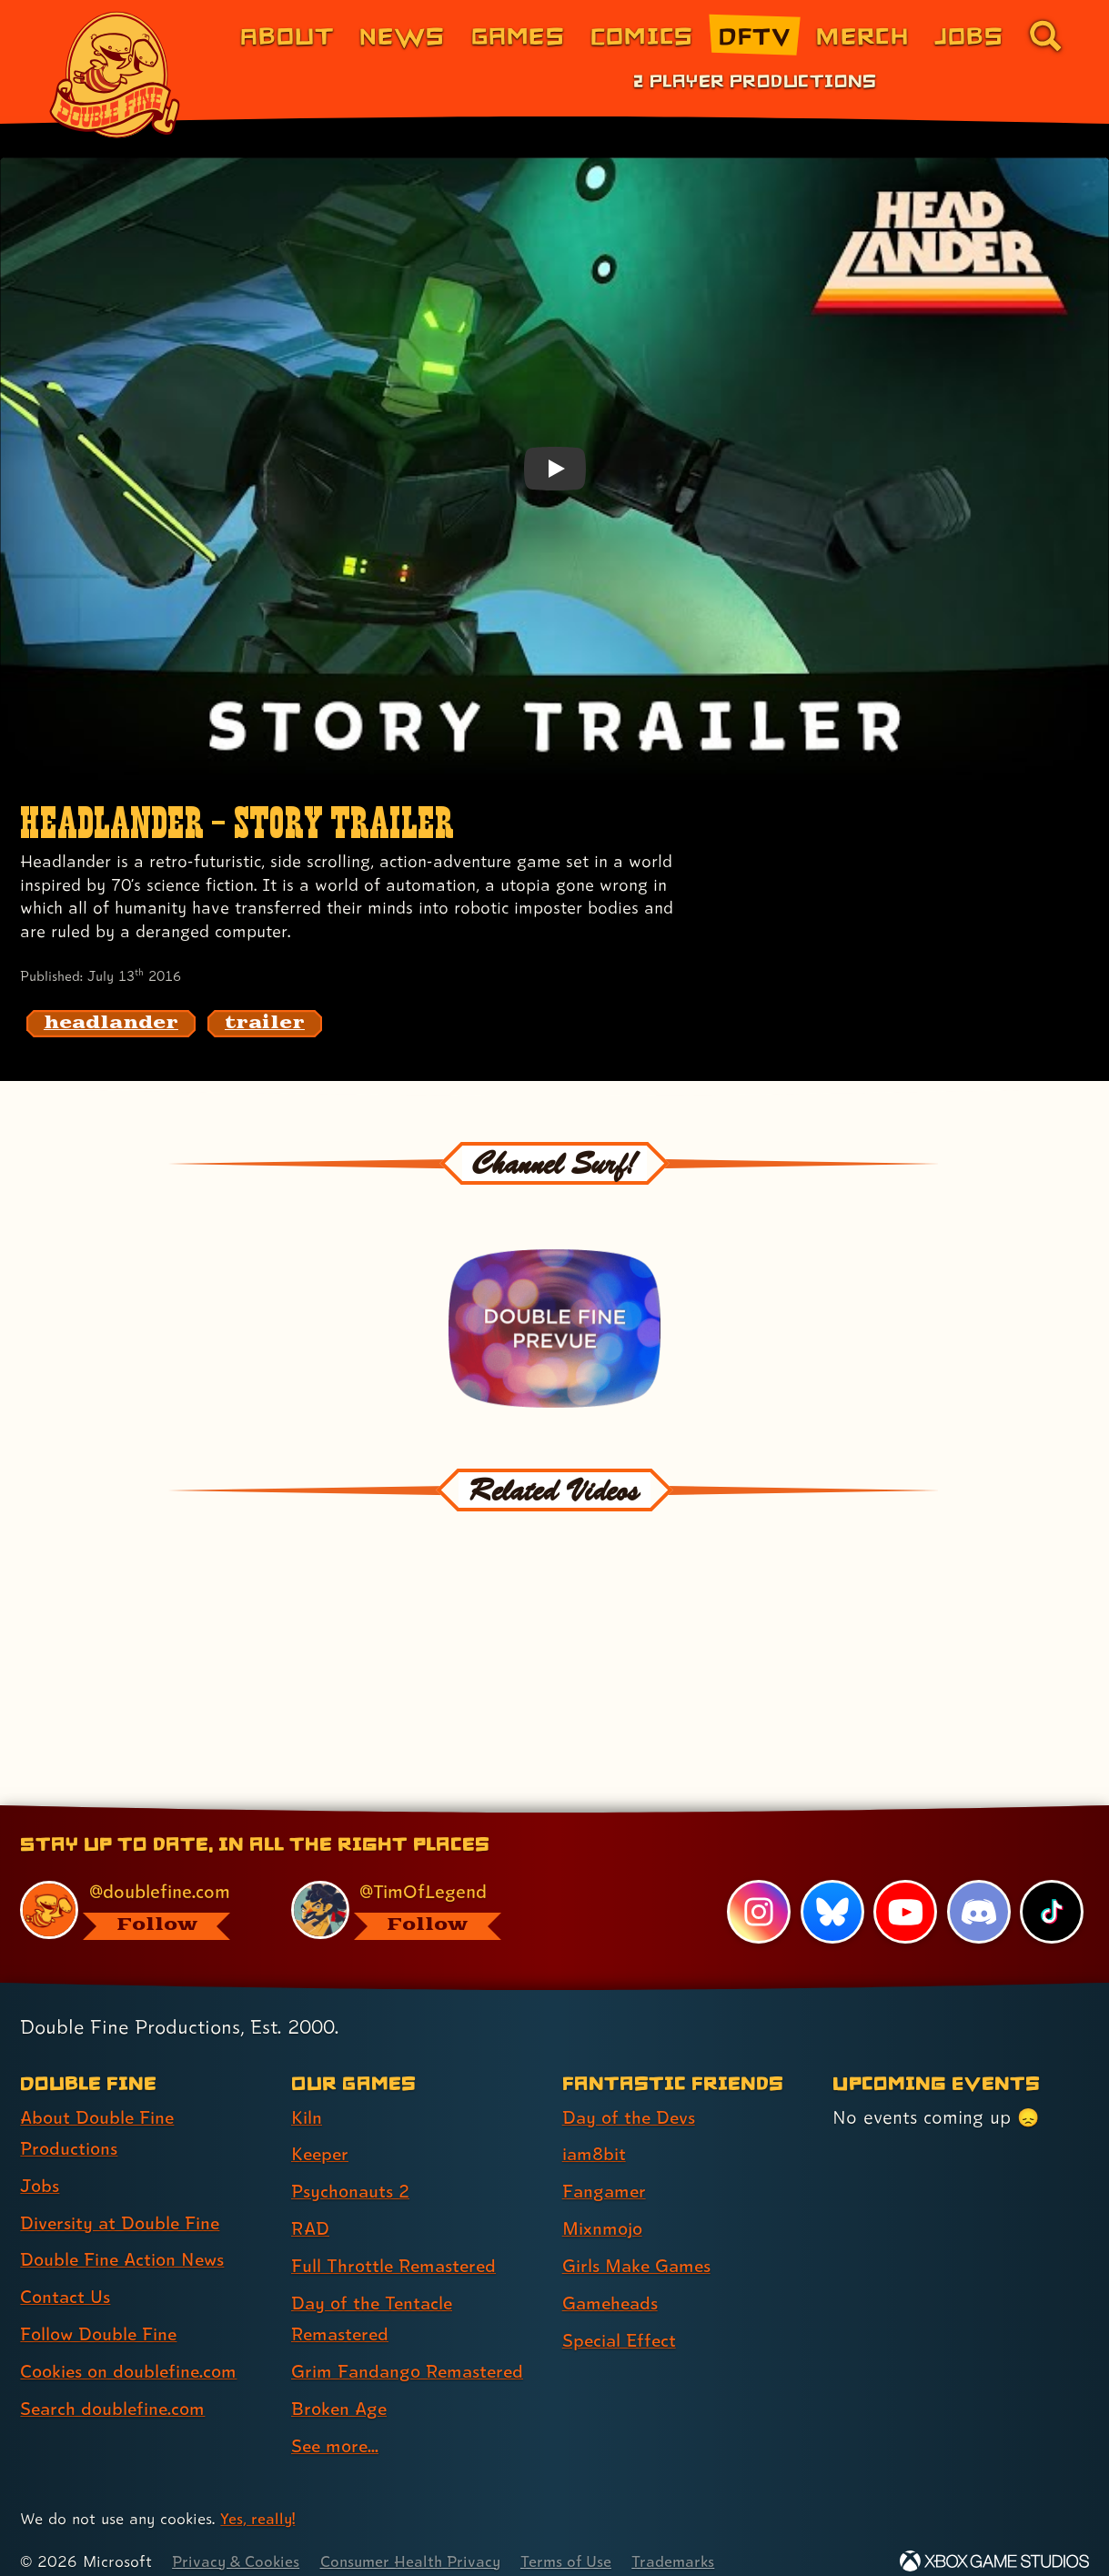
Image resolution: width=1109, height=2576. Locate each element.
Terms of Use (575, 2540)
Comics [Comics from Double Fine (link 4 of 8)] (642, 35)
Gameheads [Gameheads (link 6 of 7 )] (611, 2281)
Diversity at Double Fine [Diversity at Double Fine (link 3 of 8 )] (122, 2202)
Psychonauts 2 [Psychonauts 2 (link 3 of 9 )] (351, 2170)
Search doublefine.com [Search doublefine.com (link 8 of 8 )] (115, 2388)
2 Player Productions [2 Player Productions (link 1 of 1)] (755, 80)
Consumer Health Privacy (416, 2540)
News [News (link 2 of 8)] (402, 35)
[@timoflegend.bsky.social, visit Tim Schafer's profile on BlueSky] (406, 1888)
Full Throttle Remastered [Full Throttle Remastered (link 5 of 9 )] (396, 2244)
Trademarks (683, 2540)
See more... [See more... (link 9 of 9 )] (336, 2425)
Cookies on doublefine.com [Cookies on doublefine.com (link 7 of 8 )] (132, 2350)
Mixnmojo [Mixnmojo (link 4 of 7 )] (604, 2206)
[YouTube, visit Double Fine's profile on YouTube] (905, 1891)
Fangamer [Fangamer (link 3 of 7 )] (605, 2170)
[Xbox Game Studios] (994, 2540)
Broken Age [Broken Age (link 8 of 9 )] (340, 2388)
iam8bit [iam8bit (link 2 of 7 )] (594, 2133)
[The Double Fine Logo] (115, 74)
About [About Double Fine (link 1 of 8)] (287, 35)
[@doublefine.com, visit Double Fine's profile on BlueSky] (135, 1888)
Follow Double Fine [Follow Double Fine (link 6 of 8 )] (101, 2313)
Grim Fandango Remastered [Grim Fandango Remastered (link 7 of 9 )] (410, 2350)
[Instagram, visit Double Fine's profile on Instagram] (759, 1891)
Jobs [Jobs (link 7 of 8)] (968, 35)
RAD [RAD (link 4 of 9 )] (310, 2206)
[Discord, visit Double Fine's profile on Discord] (978, 1891)
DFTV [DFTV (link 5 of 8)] (755, 35)
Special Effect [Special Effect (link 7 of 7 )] (621, 2318)
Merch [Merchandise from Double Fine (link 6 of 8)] (862, 35)
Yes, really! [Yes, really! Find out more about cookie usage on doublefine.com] (258, 2498)
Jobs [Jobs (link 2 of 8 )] (40, 2165)
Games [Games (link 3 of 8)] (518, 35)
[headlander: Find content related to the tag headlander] (111, 1023)
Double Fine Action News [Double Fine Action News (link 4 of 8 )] (125, 2239)
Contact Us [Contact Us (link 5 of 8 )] (66, 2277)
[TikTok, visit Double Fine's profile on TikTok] (1052, 1891)
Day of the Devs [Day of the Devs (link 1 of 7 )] (630, 2095)
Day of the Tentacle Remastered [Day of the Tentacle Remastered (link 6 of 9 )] (374, 2297)
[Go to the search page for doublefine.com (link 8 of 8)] (1045, 35)
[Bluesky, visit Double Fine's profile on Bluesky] (831, 1891)
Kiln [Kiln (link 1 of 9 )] (306, 2095)
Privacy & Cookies (237, 2540)
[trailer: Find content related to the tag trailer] (264, 1023)
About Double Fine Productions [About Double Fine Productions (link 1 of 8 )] (99, 2111)
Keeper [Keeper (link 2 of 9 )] (321, 2133)
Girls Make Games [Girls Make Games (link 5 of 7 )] (638, 2244)
